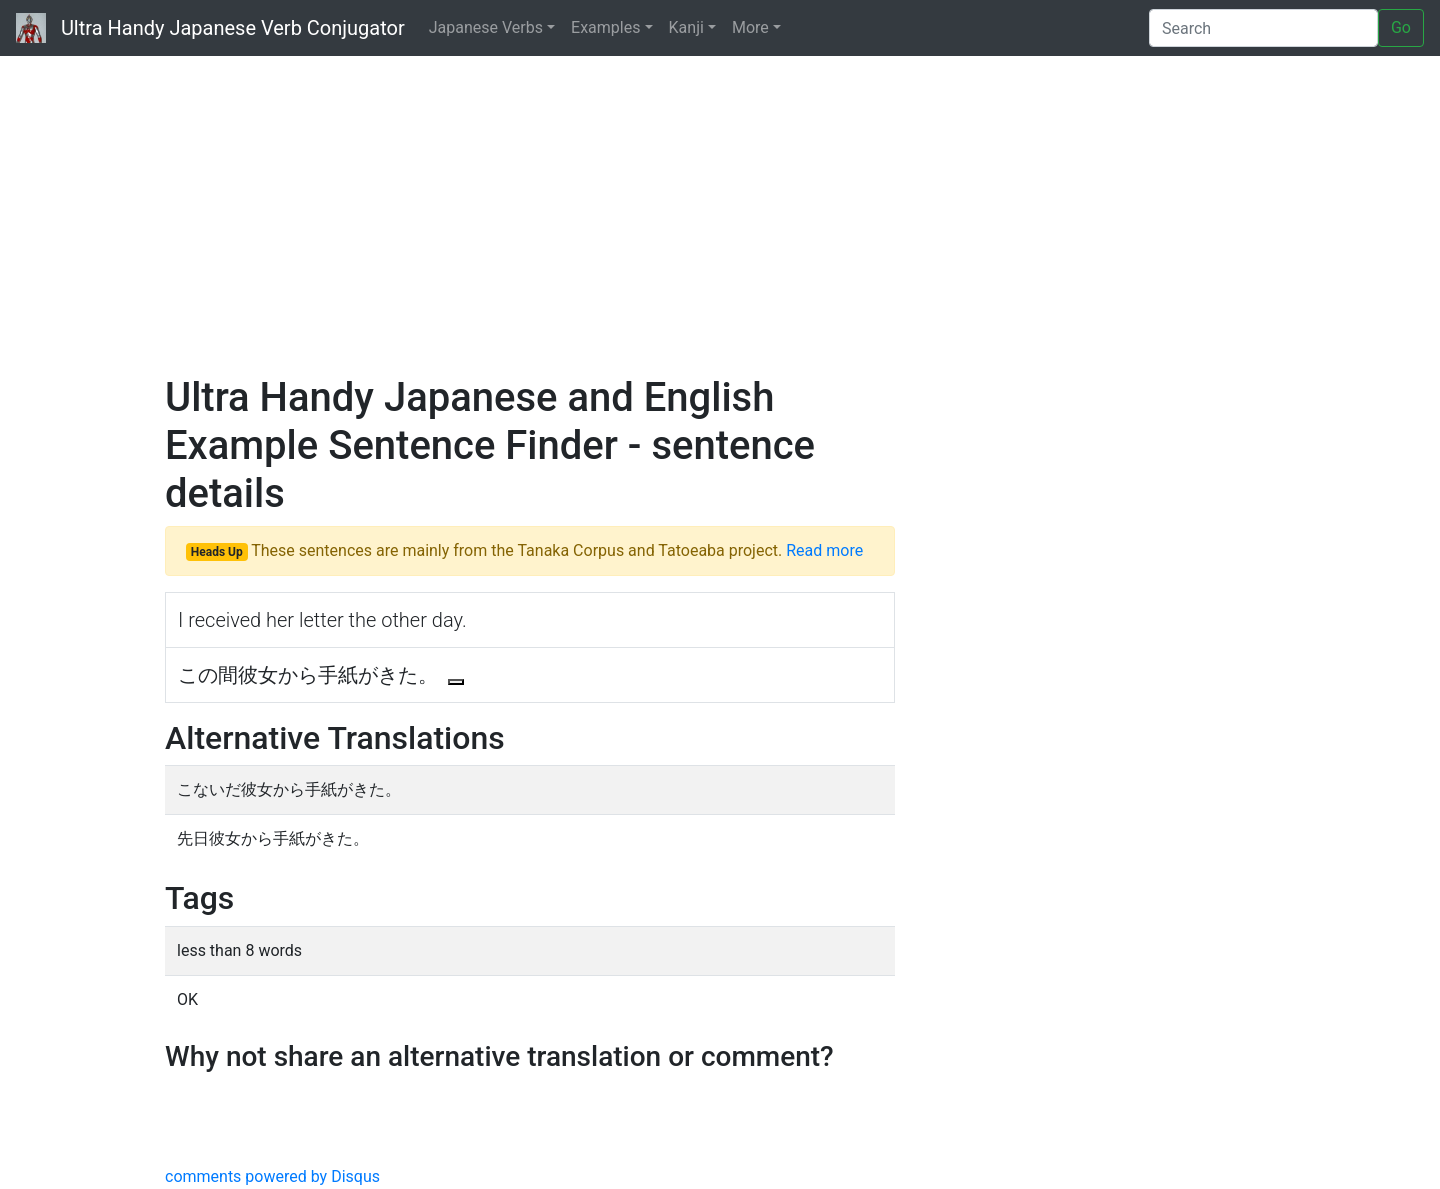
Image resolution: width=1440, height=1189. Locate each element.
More (750, 27)
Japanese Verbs (486, 27)
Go (1401, 27)
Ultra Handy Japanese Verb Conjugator (210, 28)
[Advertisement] (720, 210)
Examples (605, 27)
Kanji (686, 27)
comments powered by (272, 1176)
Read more (824, 550)
